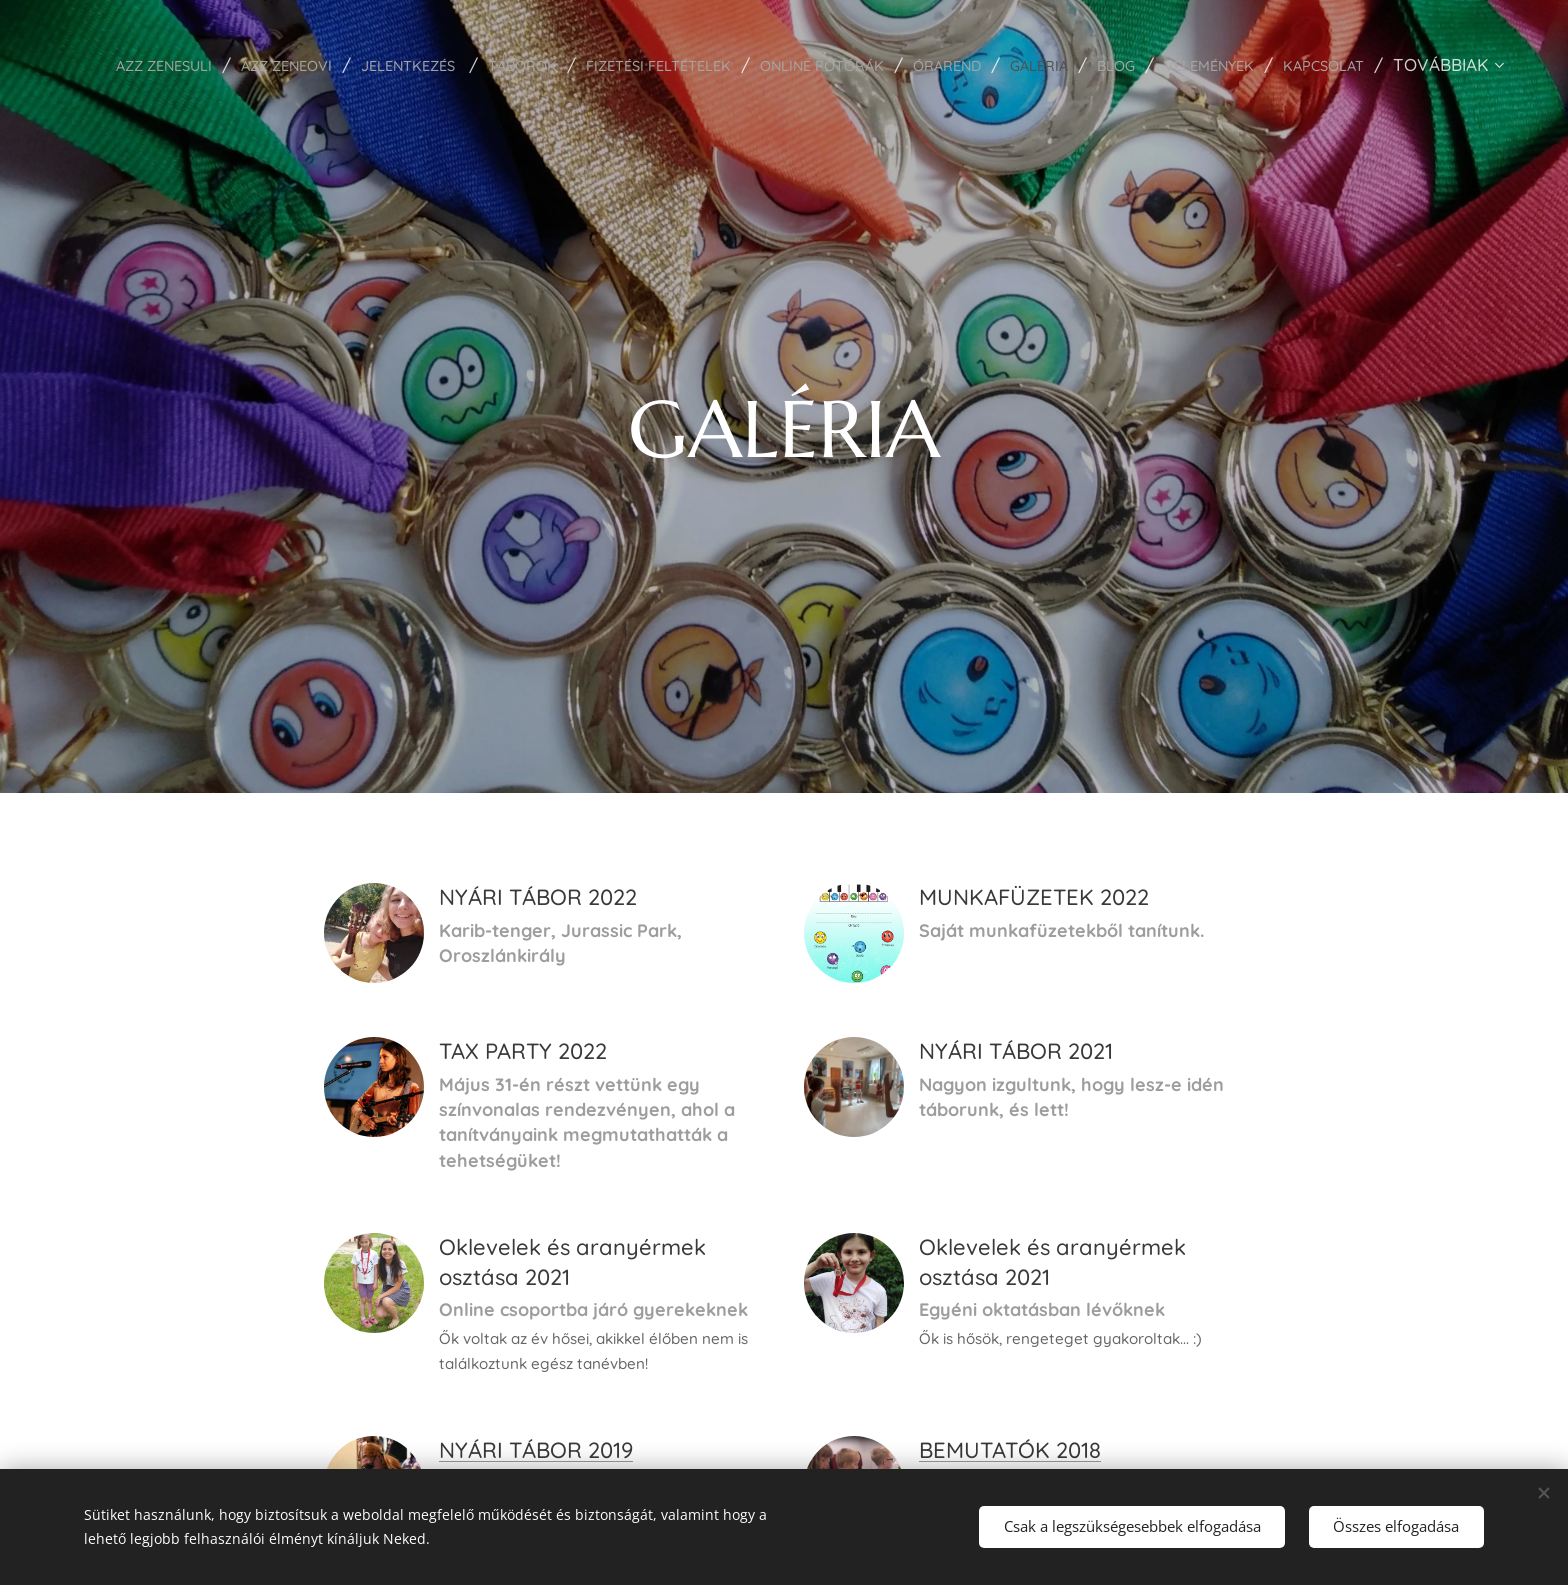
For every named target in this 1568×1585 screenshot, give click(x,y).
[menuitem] (243, 65)
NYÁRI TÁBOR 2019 (536, 1450)
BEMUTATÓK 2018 (1010, 1450)
